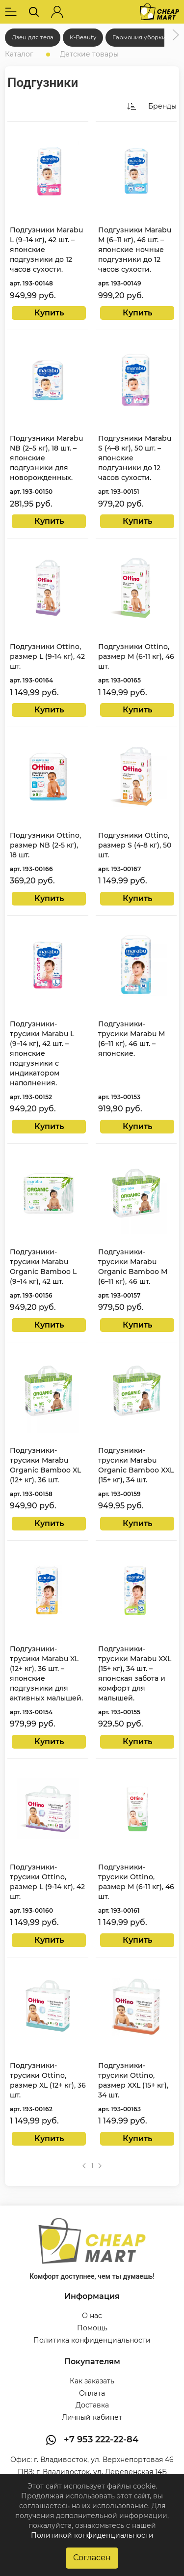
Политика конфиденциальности (92, 2340)
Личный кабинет (92, 2417)
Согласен (92, 2557)
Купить (49, 312)
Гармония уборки (139, 37)
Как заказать (92, 2381)
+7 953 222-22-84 (101, 2439)
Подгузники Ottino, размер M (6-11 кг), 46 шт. (136, 656)
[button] (11, 12)
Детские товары (89, 54)
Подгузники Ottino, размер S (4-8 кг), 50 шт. (134, 845)
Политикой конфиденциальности (92, 2535)
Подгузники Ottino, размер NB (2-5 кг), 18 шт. (45, 845)
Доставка (92, 2405)
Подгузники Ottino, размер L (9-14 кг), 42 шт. (47, 656)
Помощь (92, 2327)
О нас (92, 2315)
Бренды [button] (162, 106)
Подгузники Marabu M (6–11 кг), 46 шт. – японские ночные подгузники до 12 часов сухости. (134, 250)
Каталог (19, 54)
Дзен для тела (32, 37)
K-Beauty (83, 37)
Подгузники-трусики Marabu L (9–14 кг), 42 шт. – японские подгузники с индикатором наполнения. (42, 1053)
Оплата (92, 2393)
